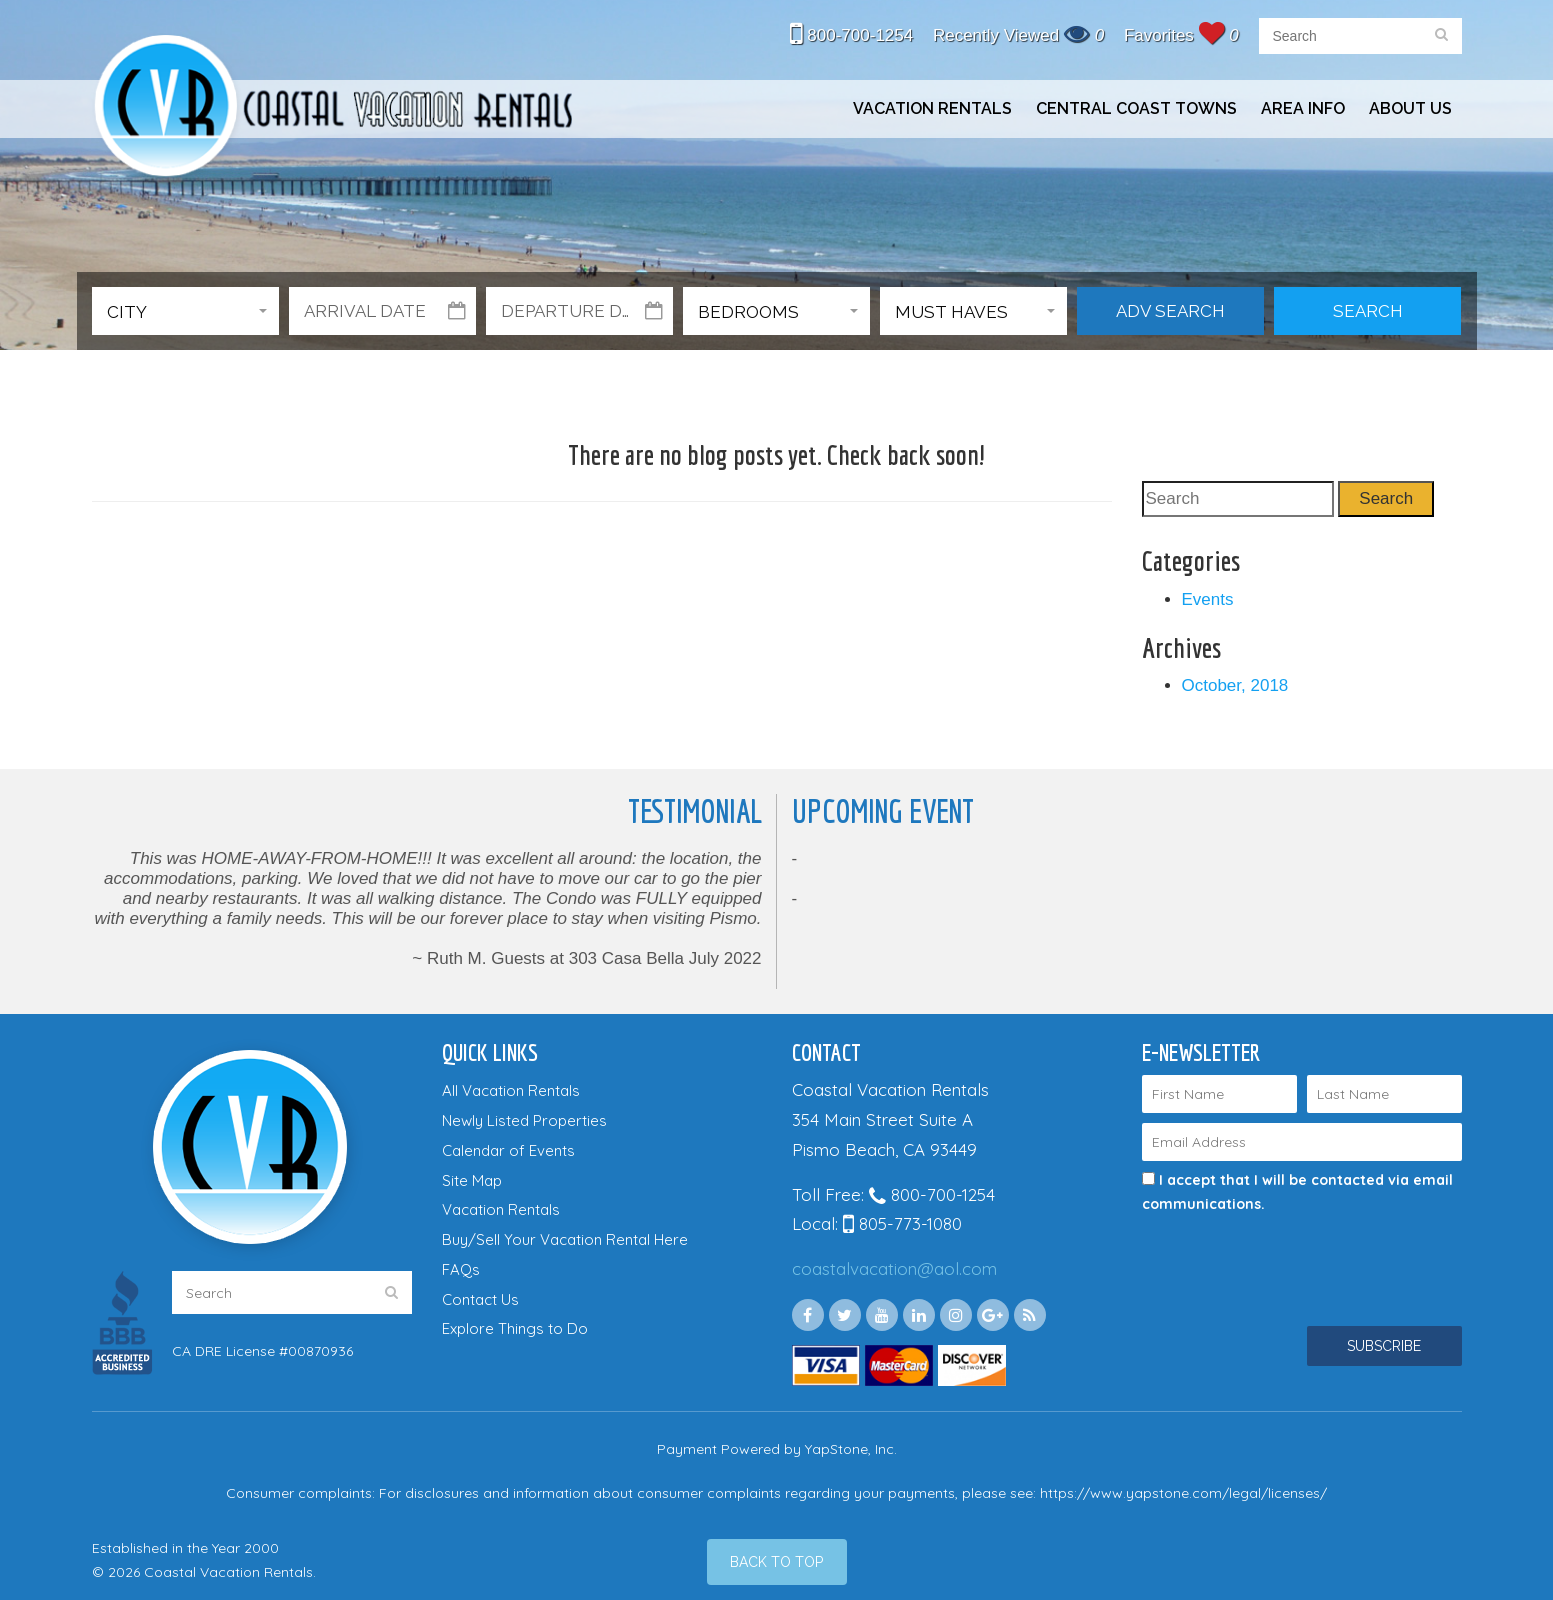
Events (1208, 599)
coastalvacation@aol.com (894, 1268)
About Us (1410, 108)
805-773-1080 (902, 1223)
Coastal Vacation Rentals (332, 108)
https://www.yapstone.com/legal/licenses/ (1183, 1493)
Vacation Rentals (932, 108)
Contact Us (480, 1299)
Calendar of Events (508, 1150)
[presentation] (1274, 1252)
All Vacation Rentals (511, 1090)
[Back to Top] (777, 1562)
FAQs (461, 1269)
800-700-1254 (852, 35)
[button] (185, 311)
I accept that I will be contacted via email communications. (1297, 1192)
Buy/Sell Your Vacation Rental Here (565, 1239)
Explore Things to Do (515, 1328)
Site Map (472, 1180)
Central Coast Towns (1136, 108)
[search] (1441, 36)
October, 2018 (1235, 685)
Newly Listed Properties (524, 1120)
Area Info (1303, 108)
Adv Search (1170, 311)
